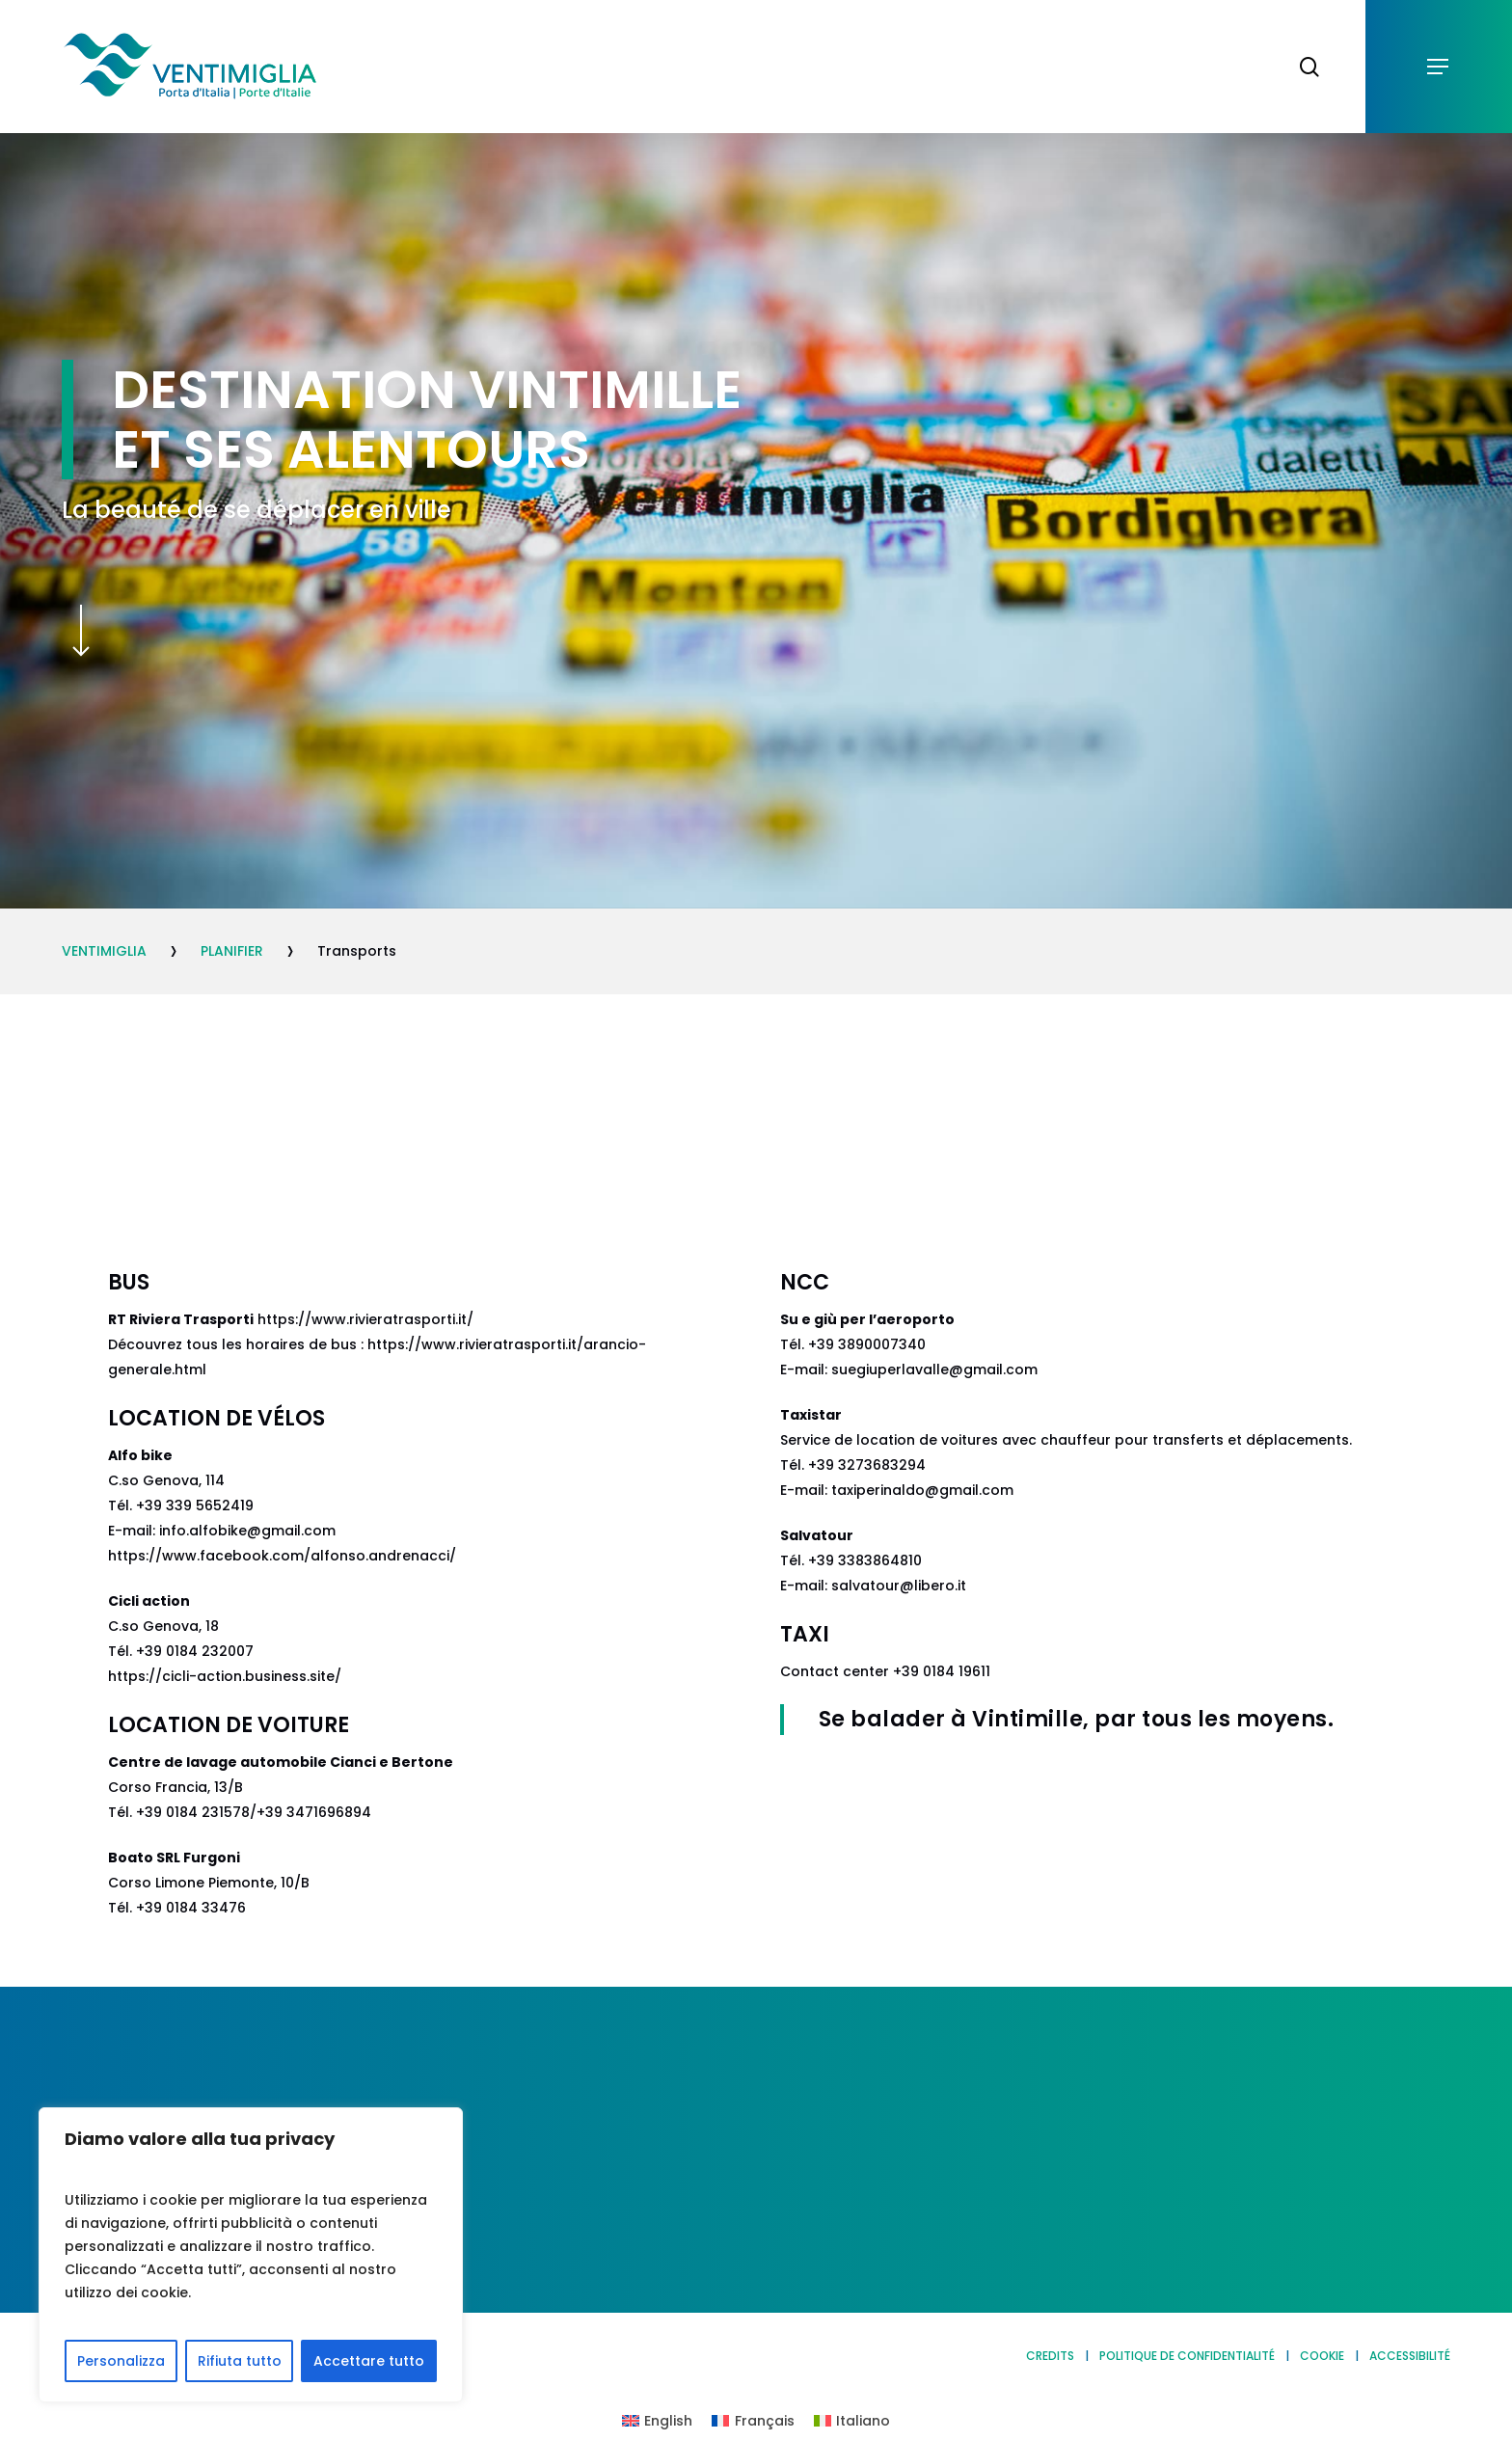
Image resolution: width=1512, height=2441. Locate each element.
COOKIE (1322, 2355)
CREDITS (1050, 2355)
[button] (1438, 67)
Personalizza (121, 2361)
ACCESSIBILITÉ (1409, 2355)
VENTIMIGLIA (104, 951)
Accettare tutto (368, 2361)
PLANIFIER (232, 951)
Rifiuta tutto (240, 2361)
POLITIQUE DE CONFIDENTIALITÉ (1187, 2355)
